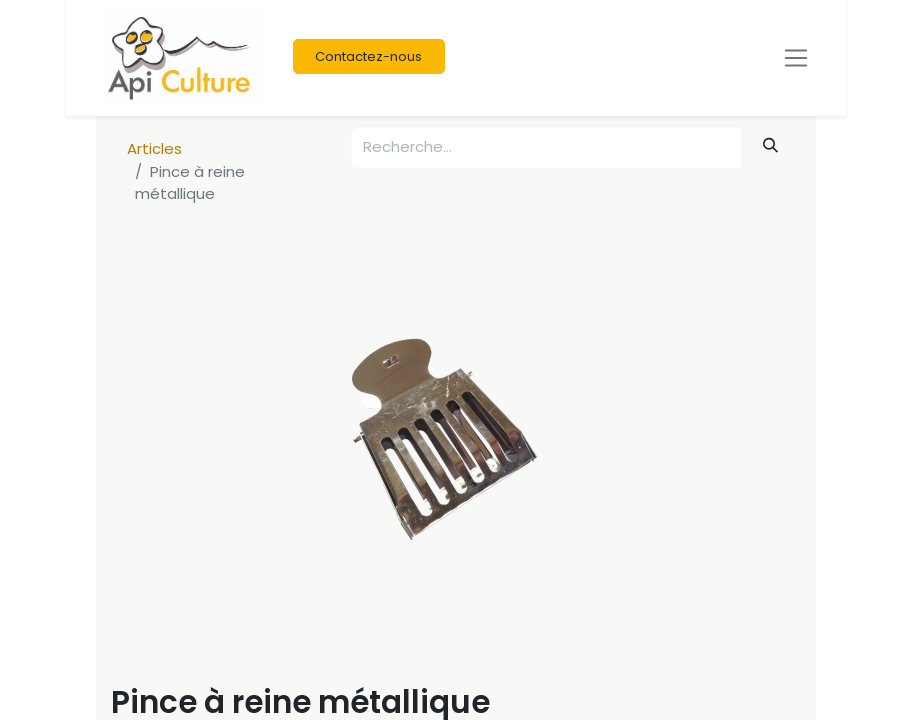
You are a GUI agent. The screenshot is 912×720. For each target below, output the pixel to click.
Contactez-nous (368, 56)
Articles (154, 148)
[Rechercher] (771, 145)
